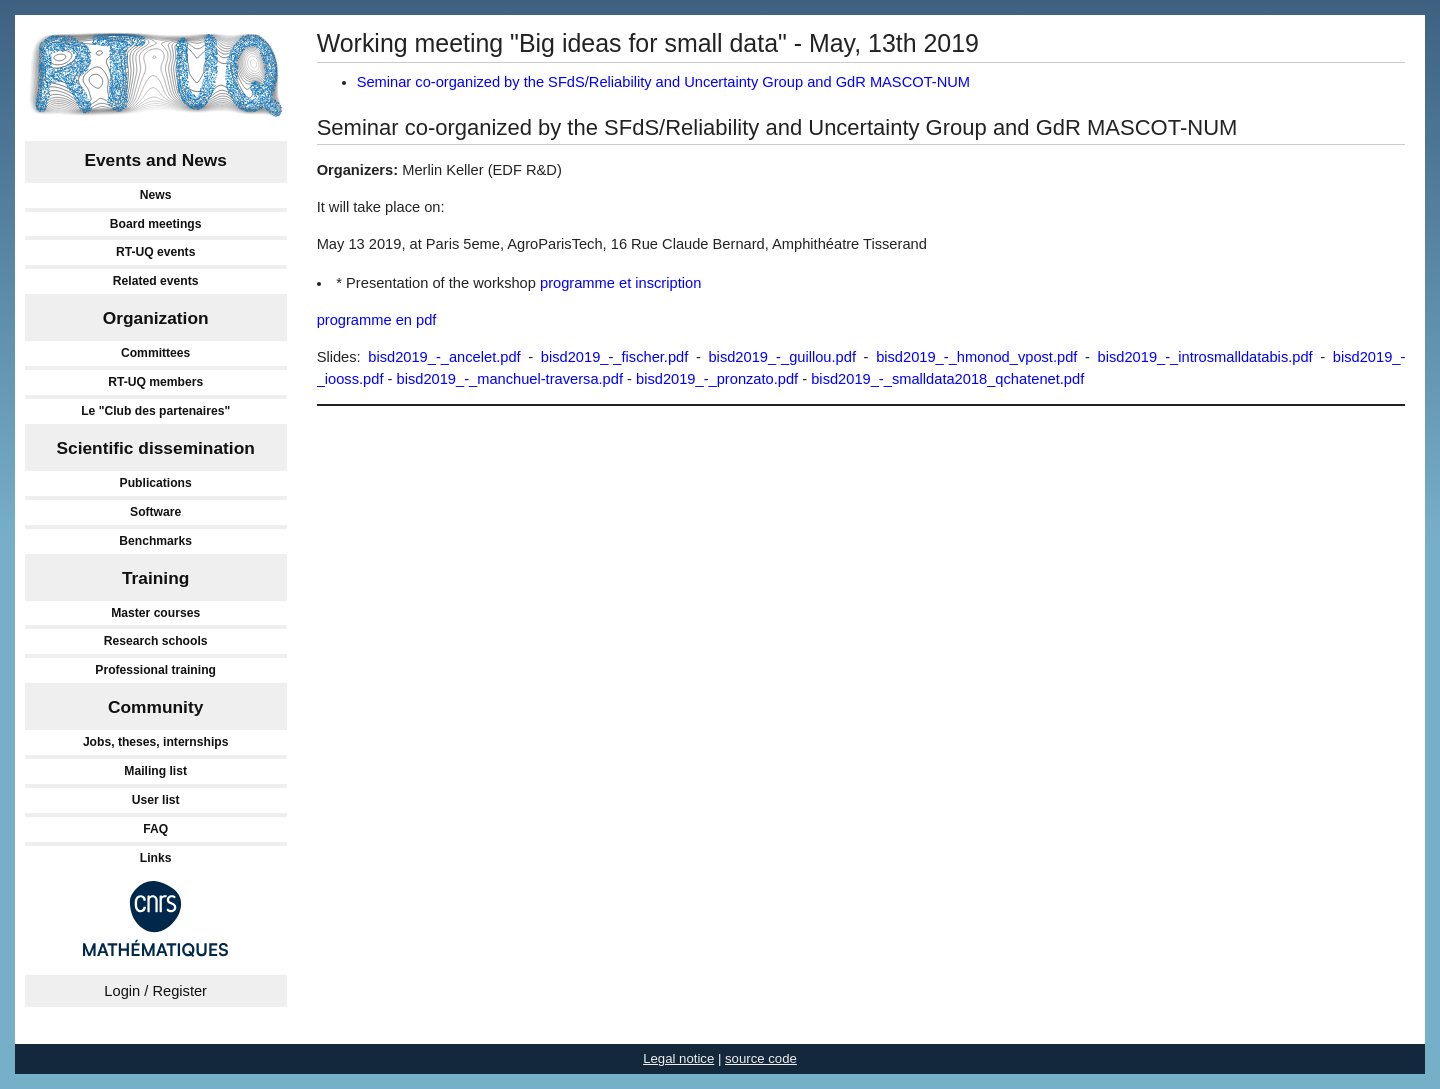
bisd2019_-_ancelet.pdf (444, 357)
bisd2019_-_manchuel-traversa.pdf (510, 379)
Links (156, 858)
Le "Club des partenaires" (155, 411)
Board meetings (156, 224)
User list (156, 800)
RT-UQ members (155, 382)
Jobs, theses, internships (156, 742)
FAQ (155, 829)
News (156, 195)
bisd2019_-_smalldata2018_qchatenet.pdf (947, 379)
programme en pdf (377, 320)
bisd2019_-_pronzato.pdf (717, 379)
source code (761, 1058)
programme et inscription (620, 283)
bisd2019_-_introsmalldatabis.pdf (1205, 357)
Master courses (155, 613)
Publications (156, 483)
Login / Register (155, 991)
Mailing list (155, 771)
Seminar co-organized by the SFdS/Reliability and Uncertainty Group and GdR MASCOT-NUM (663, 82)
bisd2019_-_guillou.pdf (782, 357)
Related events (156, 281)
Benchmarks (155, 541)
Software (155, 512)
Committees (155, 353)
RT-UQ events (156, 252)
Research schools (156, 641)
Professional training (155, 670)
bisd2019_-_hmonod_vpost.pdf (976, 357)
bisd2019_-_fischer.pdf (614, 357)
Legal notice (678, 1058)
